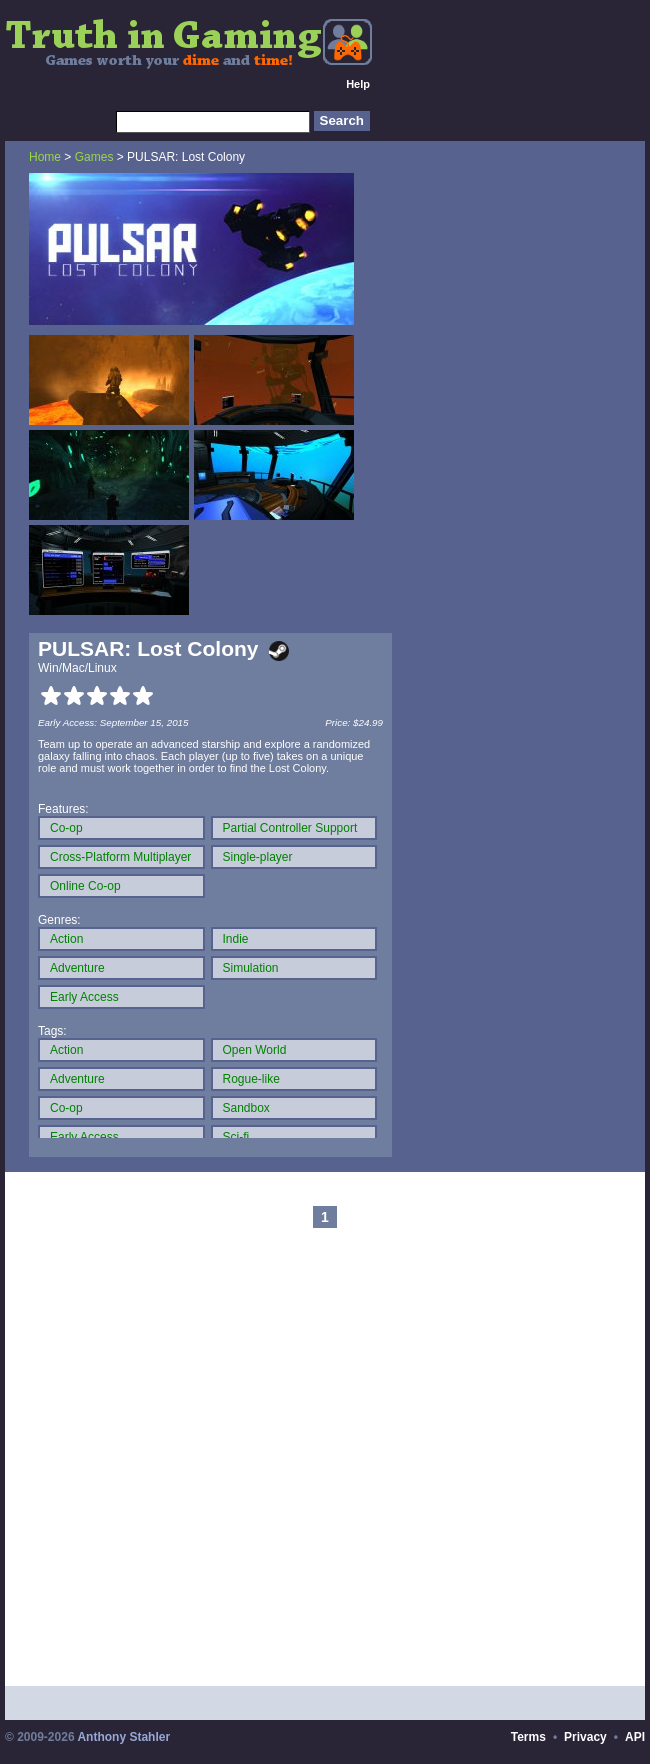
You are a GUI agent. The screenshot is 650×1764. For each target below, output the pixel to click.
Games (94, 157)
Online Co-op (85, 886)
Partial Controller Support (290, 828)
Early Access (84, 997)
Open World (255, 1050)
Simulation (251, 968)
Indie (236, 939)
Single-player (258, 857)
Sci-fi (236, 1137)
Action (66, 939)
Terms (528, 1737)
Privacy (585, 1737)
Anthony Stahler (123, 1737)
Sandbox (246, 1108)
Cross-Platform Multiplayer (120, 857)
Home (45, 157)
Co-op (66, 828)
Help (358, 84)
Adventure (77, 968)
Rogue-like (251, 1079)
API (635, 1737)
